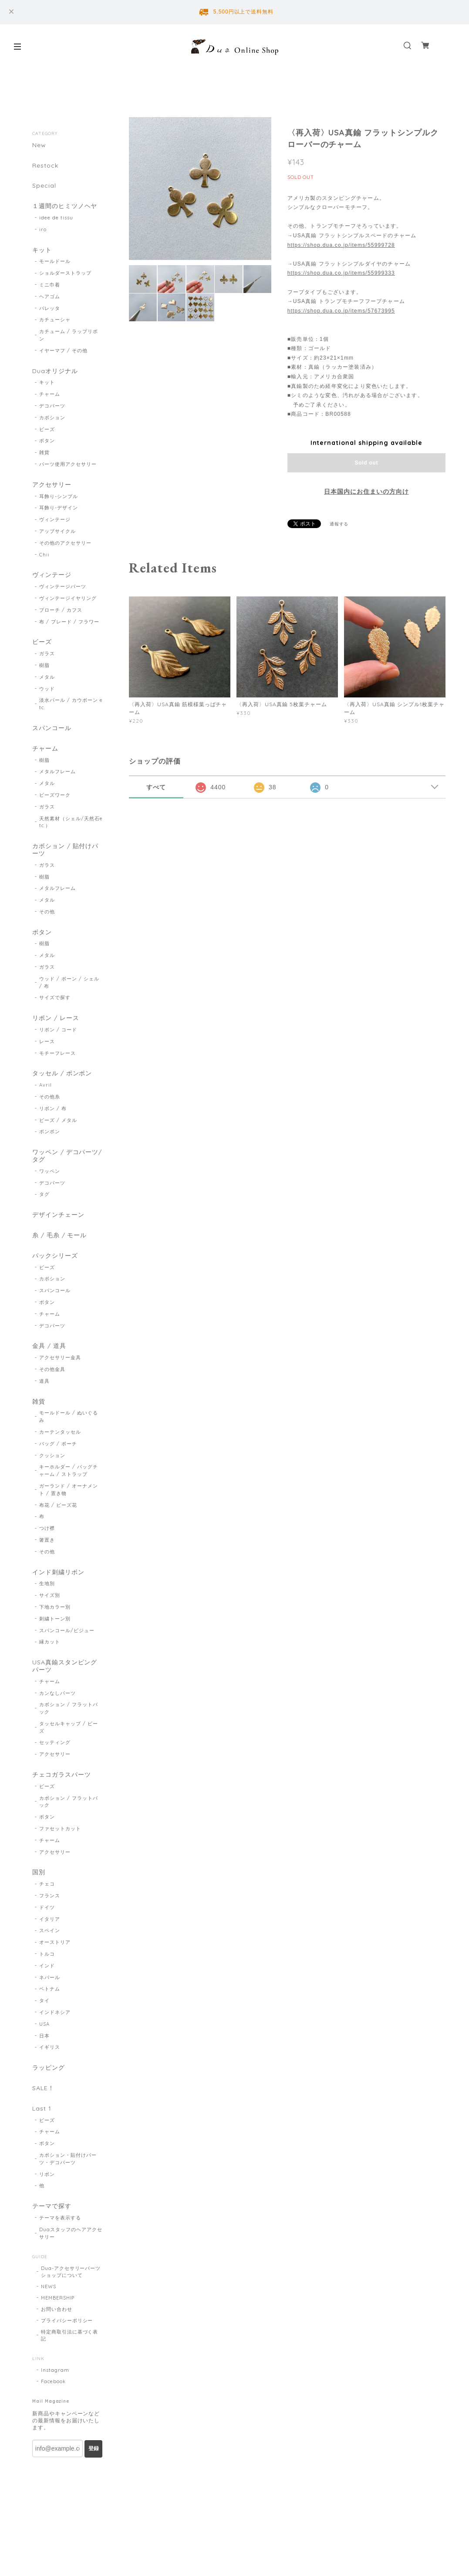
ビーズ (47, 429)
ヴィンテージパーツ (62, 586)
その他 (47, 912)
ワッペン (49, 1171)
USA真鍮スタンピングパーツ (65, 1666)
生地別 (47, 1583)
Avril (45, 1085)
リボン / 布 (53, 1108)
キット (42, 250)
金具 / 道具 (49, 1346)
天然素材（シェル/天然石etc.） (70, 822)
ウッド (47, 689)
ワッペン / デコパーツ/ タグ (67, 1155)
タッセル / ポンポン (62, 1073)
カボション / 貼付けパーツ (65, 849)
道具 (44, 1381)
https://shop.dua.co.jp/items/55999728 (341, 245)
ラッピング (48, 2067)
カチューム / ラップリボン (68, 335)
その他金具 (52, 1369)
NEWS (48, 2286)
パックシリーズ (55, 1255)
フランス (49, 1895)
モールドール (55, 261)
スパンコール (51, 728)
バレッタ (49, 308)
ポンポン (49, 1131)
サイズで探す (55, 997)
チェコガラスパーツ (61, 1774)
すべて (156, 787)
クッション (52, 1455)
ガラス (47, 653)
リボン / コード (58, 1030)
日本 (44, 2036)
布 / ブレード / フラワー (69, 622)
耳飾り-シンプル (58, 496)
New (39, 145)
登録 (93, 2448)
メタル (47, 677)
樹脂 (44, 665)
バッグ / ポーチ (58, 1444)
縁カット (49, 1642)
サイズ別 (49, 1595)
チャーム (49, 394)
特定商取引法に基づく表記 (69, 2335)
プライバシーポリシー (67, 2320)
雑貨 (44, 452)
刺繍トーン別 (55, 1619)
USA (44, 2024)
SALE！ (43, 2088)
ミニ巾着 (49, 285)
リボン (47, 2174)
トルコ (47, 1954)
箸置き (47, 1540)
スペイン (49, 1930)
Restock (45, 165)
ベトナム (49, 1989)
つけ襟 (47, 1528)
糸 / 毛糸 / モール (59, 1235)
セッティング (55, 1742)
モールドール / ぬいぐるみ (68, 1416)
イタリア (49, 1919)
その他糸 (49, 1097)
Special (44, 185)
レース (47, 1041)
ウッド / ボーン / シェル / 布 (69, 982)
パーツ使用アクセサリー (68, 464)
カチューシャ (55, 320)
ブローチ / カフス (60, 610)
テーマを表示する (60, 2218)
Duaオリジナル (55, 371)
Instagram (55, 2370)
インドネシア (55, 2012)
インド (47, 1966)
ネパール (49, 1977)
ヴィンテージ (55, 519)
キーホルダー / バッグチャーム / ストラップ (68, 1470)
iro (43, 229)
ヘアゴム (49, 296)
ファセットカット (60, 1828)
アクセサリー (51, 484)
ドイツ (47, 1907)
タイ (44, 2000)
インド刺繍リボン (58, 1572)
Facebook (53, 2381)
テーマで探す (51, 2206)
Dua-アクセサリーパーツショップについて (71, 2271)
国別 (38, 1872)
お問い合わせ (56, 2309)
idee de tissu (56, 218)
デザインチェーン (58, 1215)
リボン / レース (55, 1018)
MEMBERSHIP (58, 2298)
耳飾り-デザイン (58, 508)
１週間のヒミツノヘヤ (65, 206)
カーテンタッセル (60, 1432)
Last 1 (41, 2108)
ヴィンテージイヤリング (68, 598)
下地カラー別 (55, 1607)
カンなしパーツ (57, 1693)
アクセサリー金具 (60, 1357)
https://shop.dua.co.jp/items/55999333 (341, 273)
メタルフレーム (57, 771)
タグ (44, 1194)
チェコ (47, 1884)
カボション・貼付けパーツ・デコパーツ (68, 2158)
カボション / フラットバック (68, 1708)
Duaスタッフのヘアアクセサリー (70, 2233)
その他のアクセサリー (65, 543)
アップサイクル (57, 531)
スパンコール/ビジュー (66, 1630)
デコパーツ (52, 406)
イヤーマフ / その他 (63, 350)
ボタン (47, 441)
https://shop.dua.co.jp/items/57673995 (341, 311)
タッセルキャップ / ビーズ (68, 1727)
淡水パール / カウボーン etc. (70, 704)
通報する (339, 524)
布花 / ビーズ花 (58, 1505)
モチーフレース (57, 1053)
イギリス (49, 2047)
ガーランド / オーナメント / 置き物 (68, 1489)
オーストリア (55, 1942)
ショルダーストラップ (65, 273)
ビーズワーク (55, 795)
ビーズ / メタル (58, 1120)
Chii (44, 555)
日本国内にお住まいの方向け (366, 491)
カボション (52, 417)
